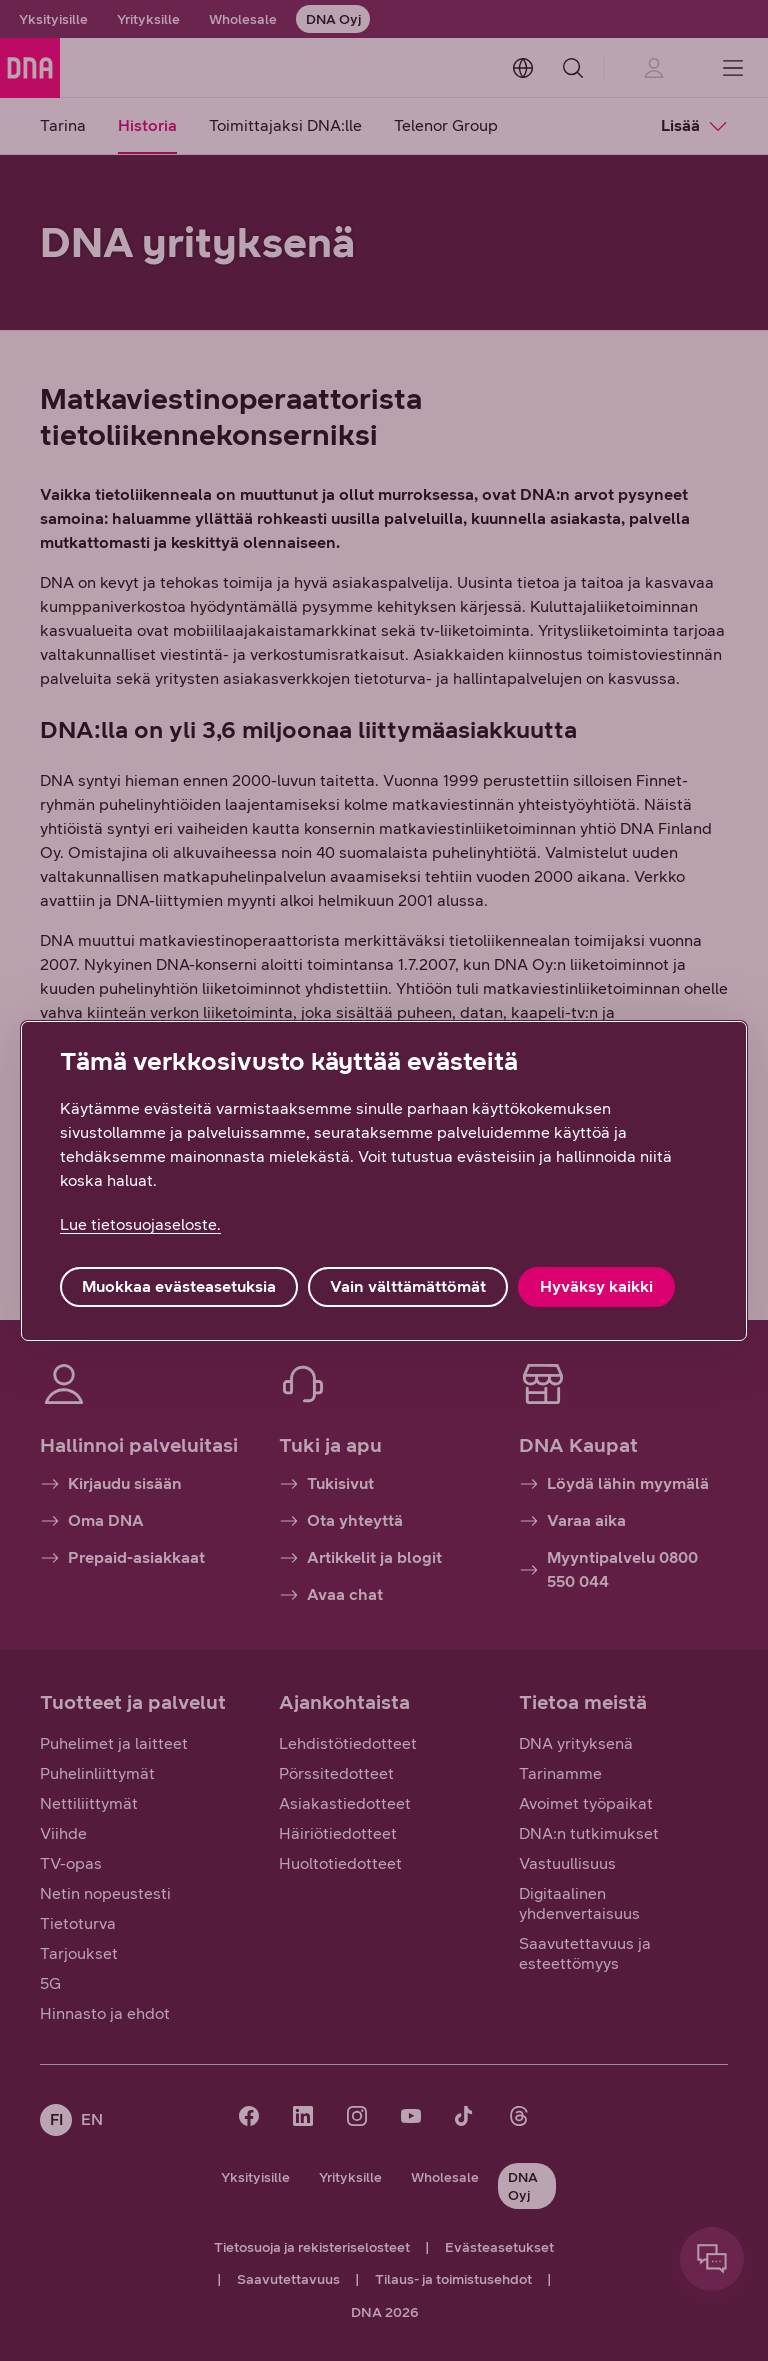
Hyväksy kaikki (596, 1286)
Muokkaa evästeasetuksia (179, 1286)
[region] (384, 1181)
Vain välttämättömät (408, 1286)
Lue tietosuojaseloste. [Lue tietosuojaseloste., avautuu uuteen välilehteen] (140, 1224)
